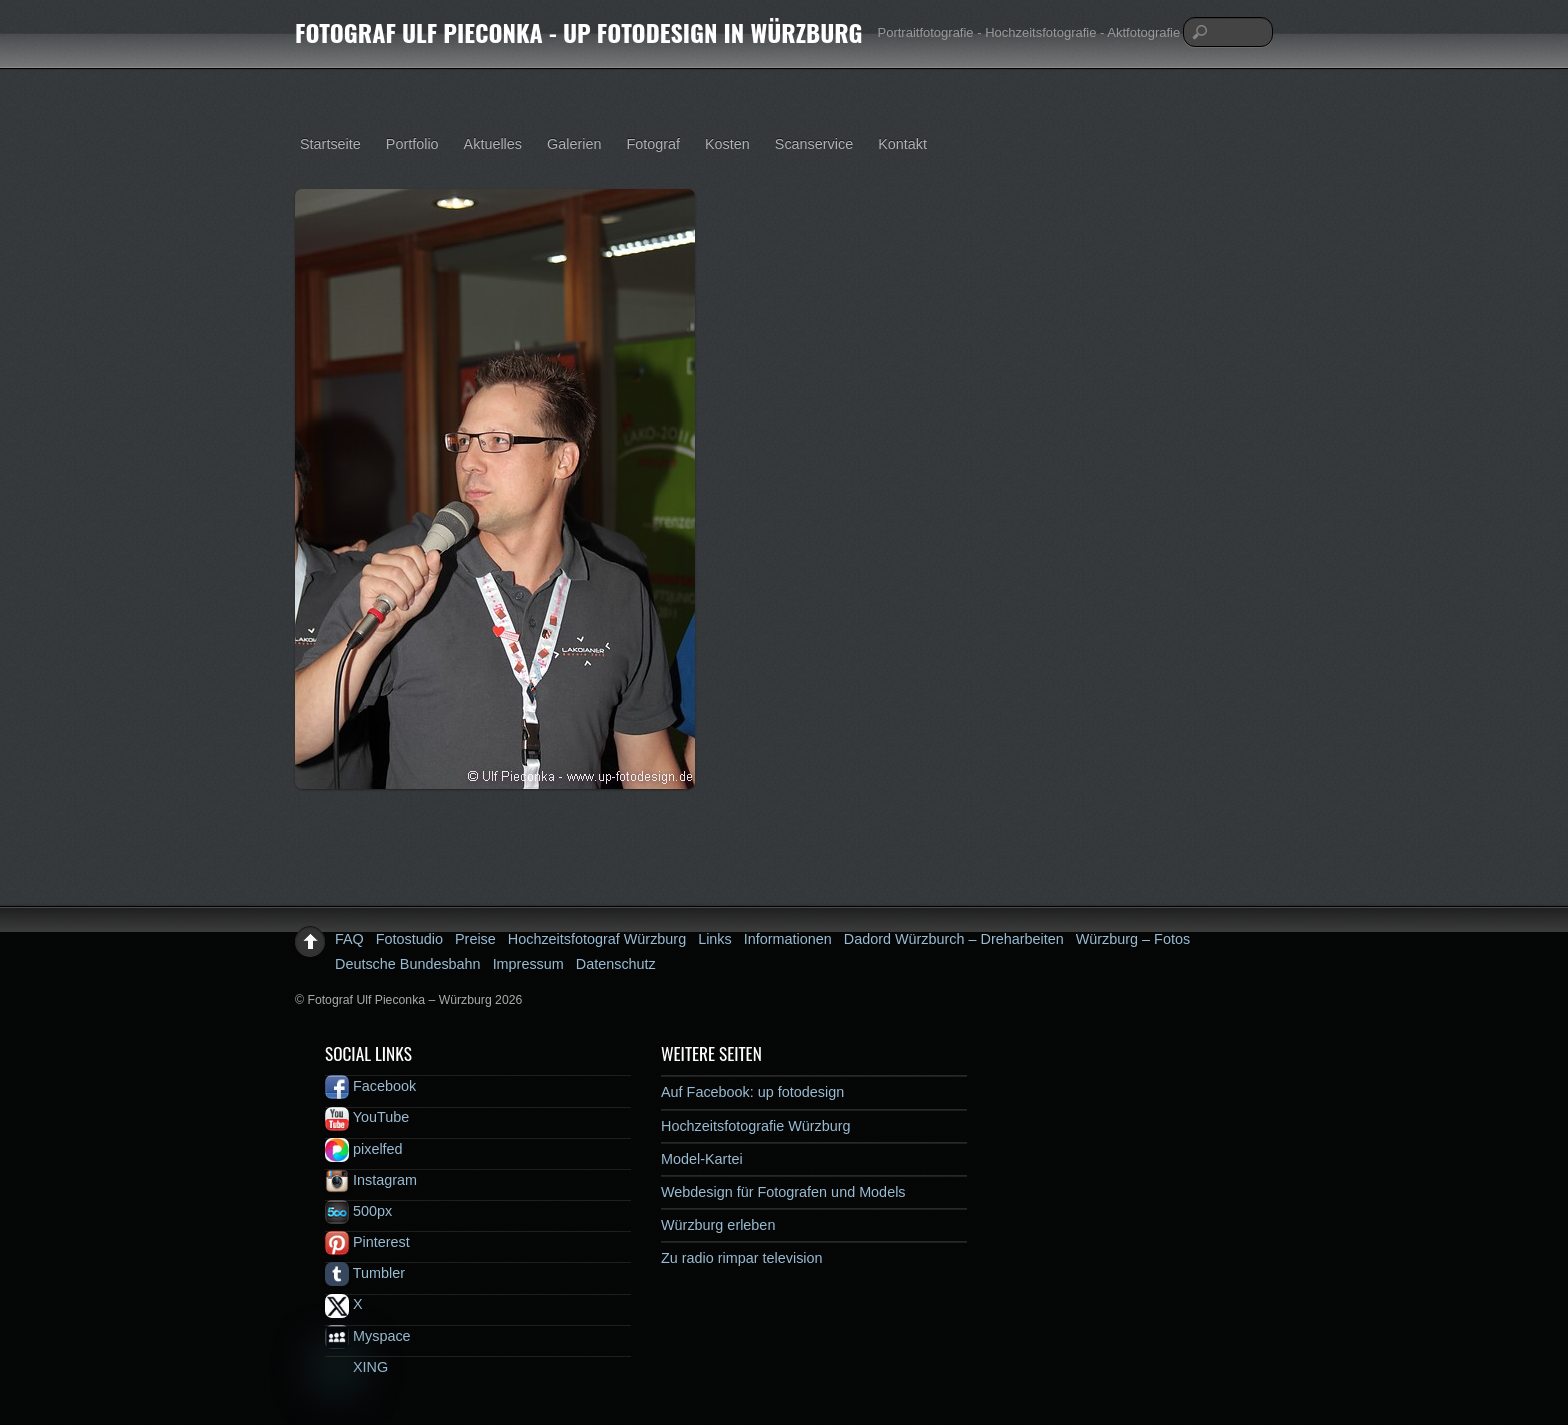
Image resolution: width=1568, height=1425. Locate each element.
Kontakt (902, 144)
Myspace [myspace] (368, 1336)
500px (358, 1211)
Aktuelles (493, 144)
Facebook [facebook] (370, 1086)
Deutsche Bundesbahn (408, 964)
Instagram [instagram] (371, 1180)
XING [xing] (356, 1367)
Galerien (574, 144)
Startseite (330, 144)
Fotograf (653, 144)
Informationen (788, 939)
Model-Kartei (702, 1159)
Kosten (727, 144)
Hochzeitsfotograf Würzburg (597, 939)
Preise (475, 939)
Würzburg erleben (718, 1225)
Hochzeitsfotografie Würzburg (756, 1126)
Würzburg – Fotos (1133, 939)
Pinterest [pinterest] (367, 1242)
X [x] (344, 1304)
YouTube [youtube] (367, 1117)
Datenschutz (616, 964)
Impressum (528, 964)
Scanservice (814, 144)
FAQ (349, 939)
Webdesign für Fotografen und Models (783, 1192)
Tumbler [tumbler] (365, 1273)
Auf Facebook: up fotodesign (752, 1092)
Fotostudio (409, 939)
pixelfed (364, 1149)
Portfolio (412, 144)
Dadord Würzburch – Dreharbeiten (954, 939)
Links (715, 939)
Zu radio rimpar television (742, 1258)
